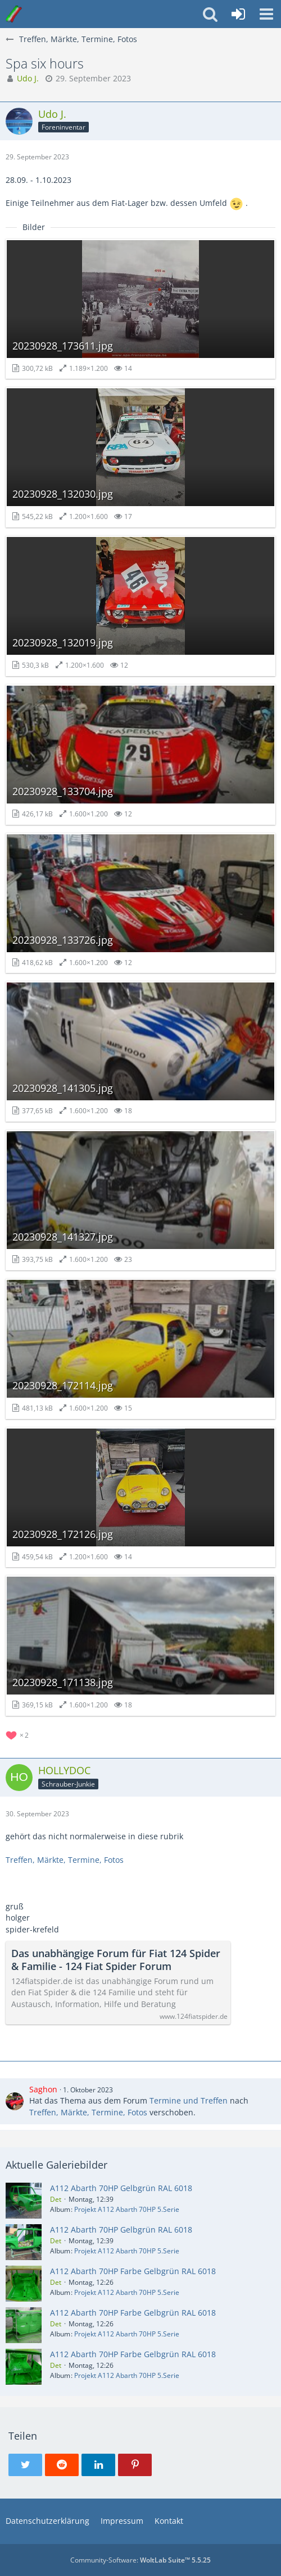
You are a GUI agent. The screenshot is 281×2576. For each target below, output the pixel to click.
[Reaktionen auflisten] (18, 1734)
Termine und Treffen (188, 2100)
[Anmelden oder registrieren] (238, 14)
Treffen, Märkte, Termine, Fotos (65, 1859)
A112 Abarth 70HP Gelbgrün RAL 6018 (121, 2188)
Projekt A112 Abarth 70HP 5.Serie (126, 2209)
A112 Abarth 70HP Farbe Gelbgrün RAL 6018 (133, 2271)
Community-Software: (140, 2560)
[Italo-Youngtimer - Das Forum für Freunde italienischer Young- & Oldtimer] (13, 14)
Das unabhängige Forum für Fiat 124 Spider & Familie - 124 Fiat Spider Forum (115, 1960)
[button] (266, 14)
